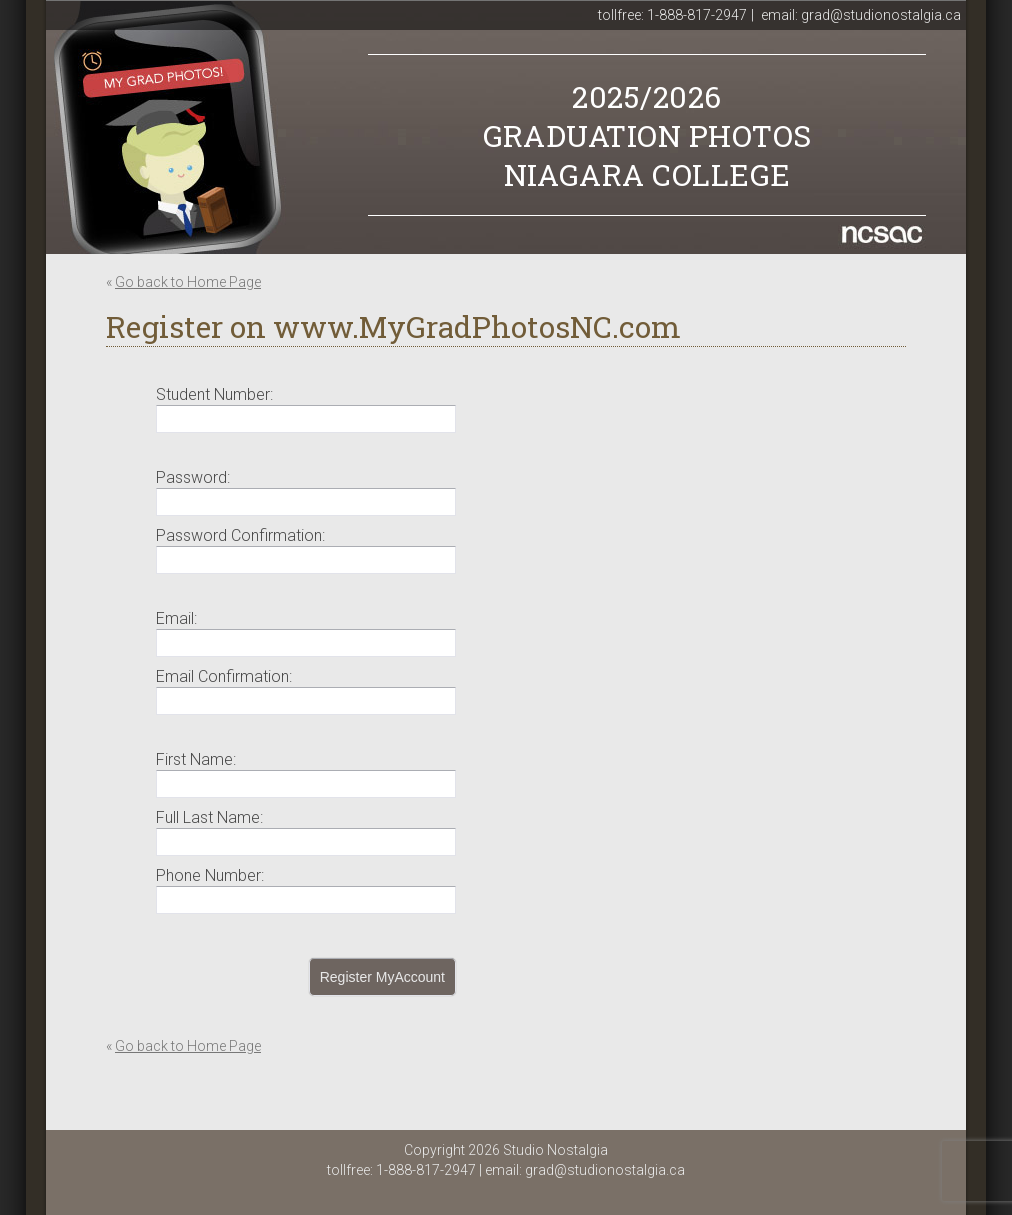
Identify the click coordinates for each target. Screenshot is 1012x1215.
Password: (193, 477)
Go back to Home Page (188, 282)
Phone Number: (210, 875)
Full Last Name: (209, 817)
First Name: (196, 759)
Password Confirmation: (240, 535)
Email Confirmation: (224, 676)
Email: (176, 618)
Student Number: (214, 394)
